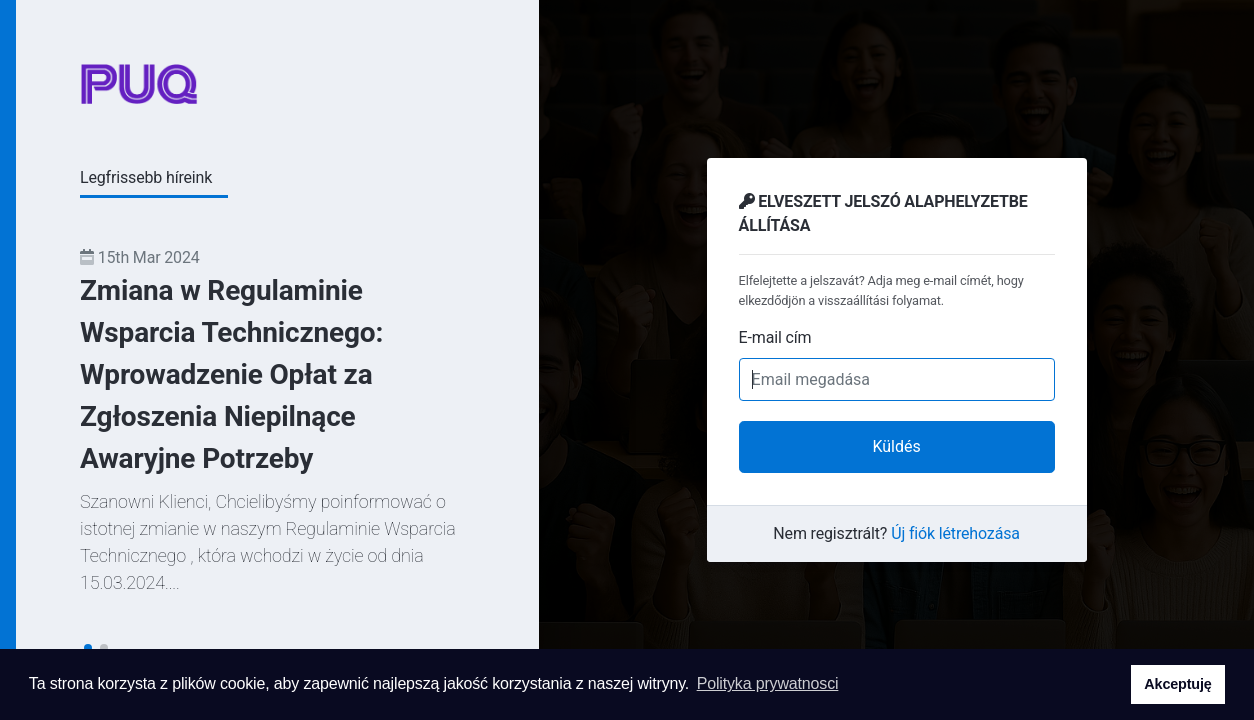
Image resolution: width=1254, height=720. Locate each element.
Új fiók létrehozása (955, 533)
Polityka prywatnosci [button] (768, 683)
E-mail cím (775, 337)
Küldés (896, 446)
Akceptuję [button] (1177, 684)
